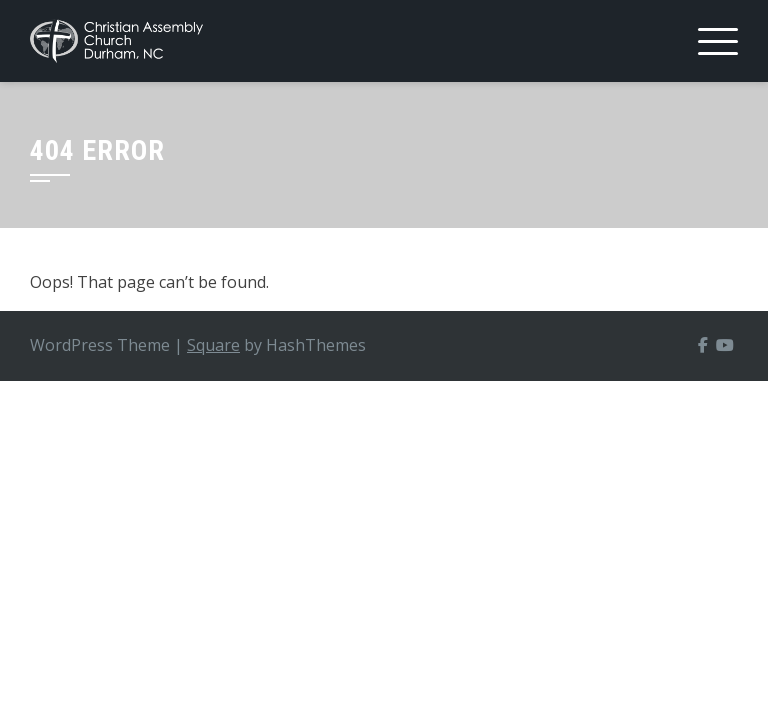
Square (213, 345)
